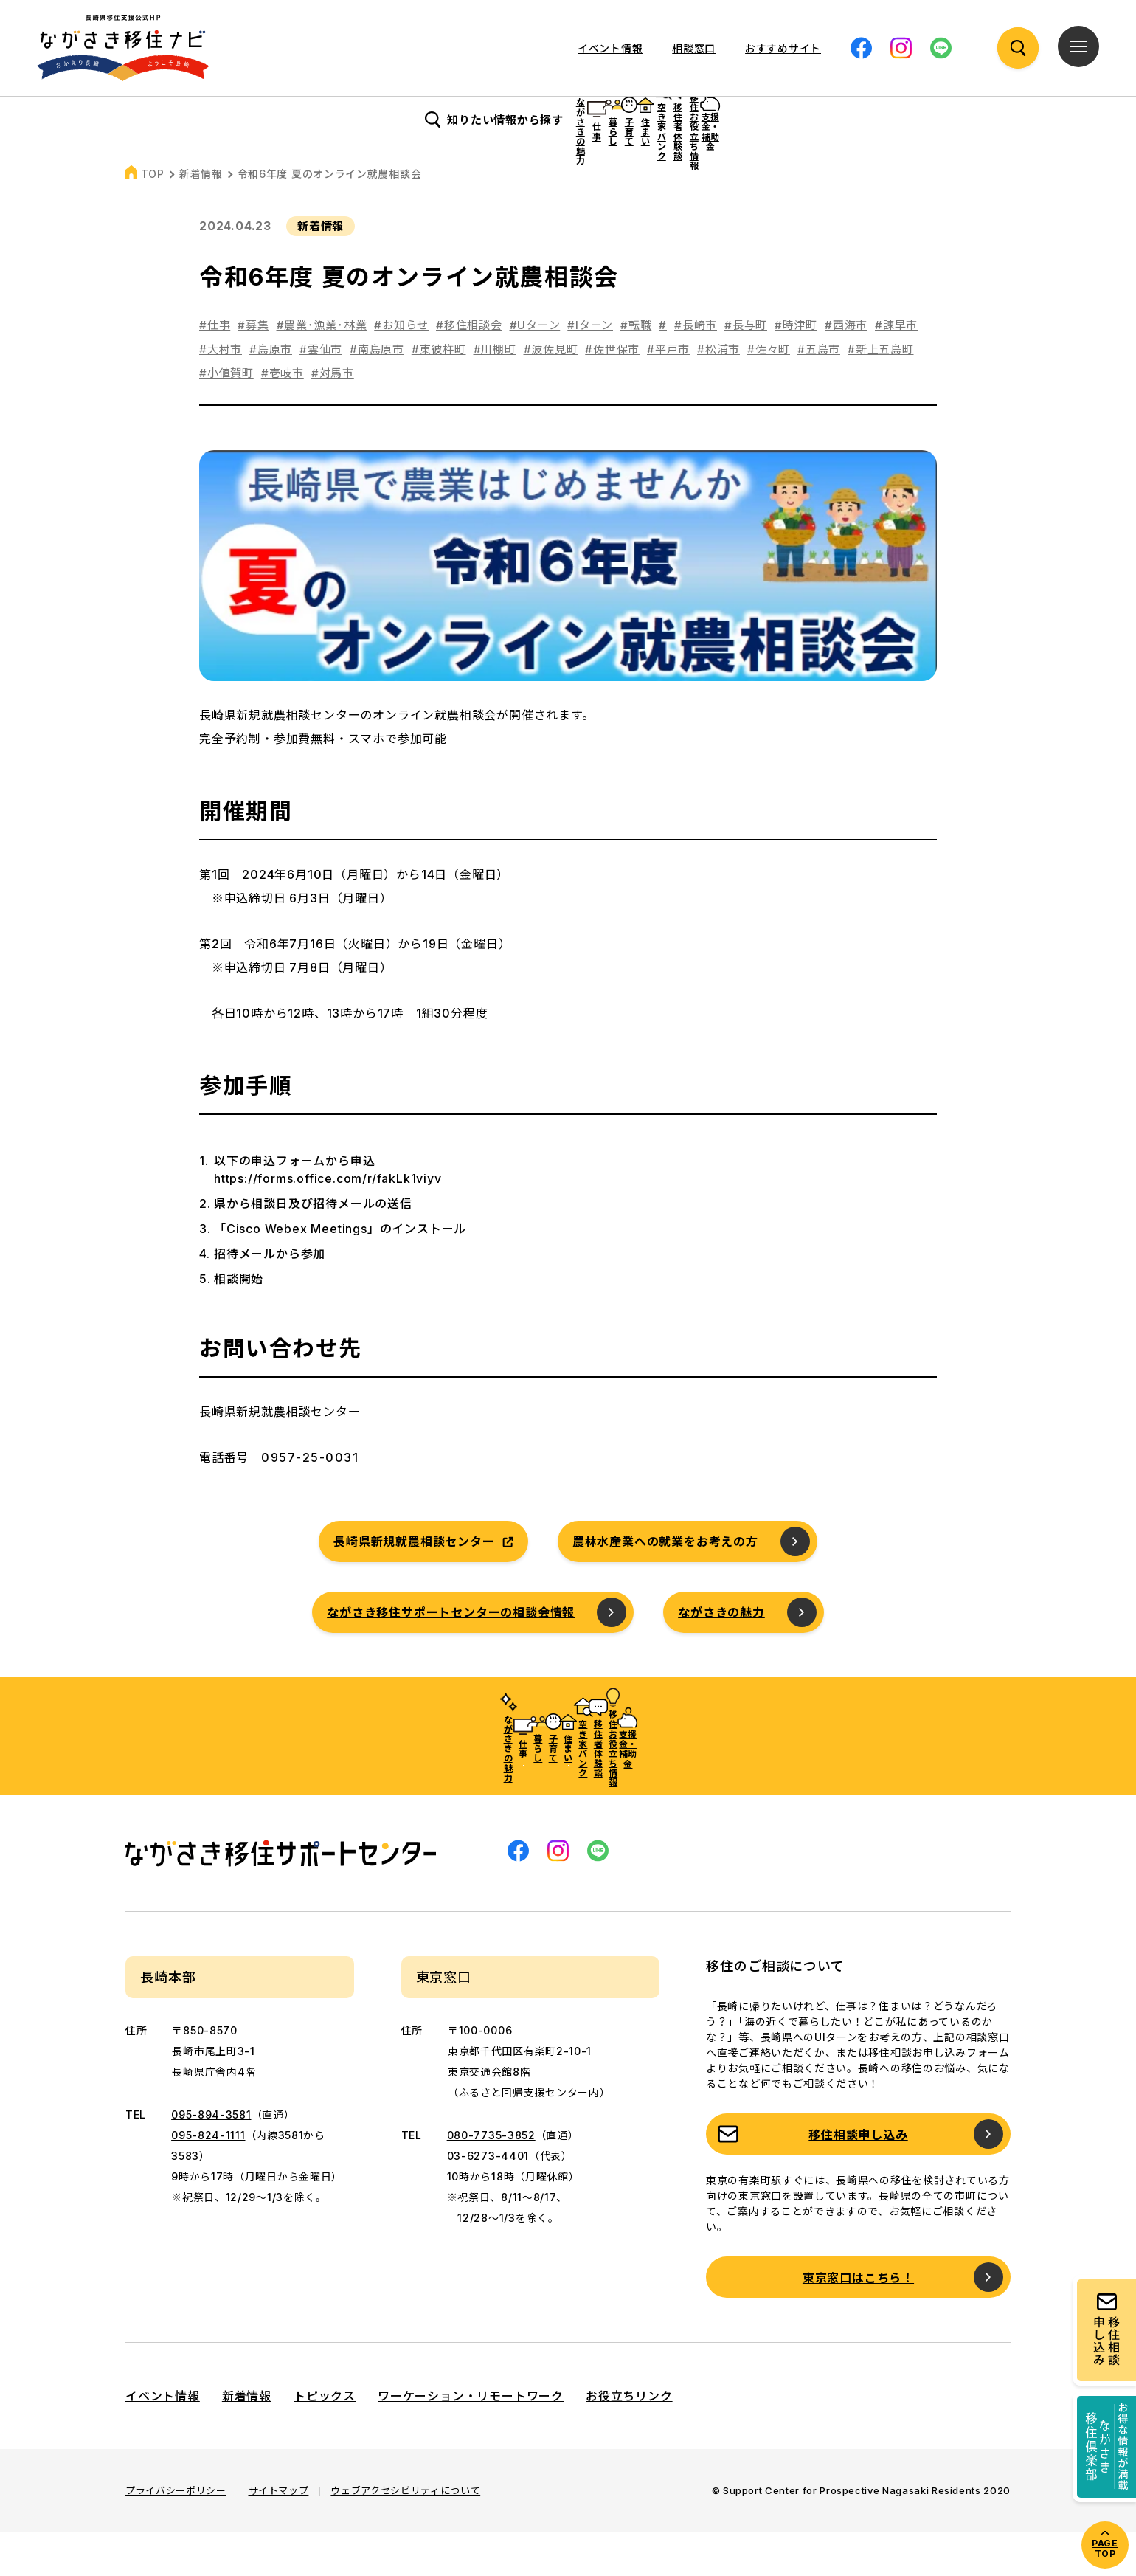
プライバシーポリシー (175, 2534)
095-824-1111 (208, 2178)
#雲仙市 (320, 393)
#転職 (635, 369)
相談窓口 (694, 48)
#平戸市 (668, 393)
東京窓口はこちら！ (858, 2321)
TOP (152, 217)
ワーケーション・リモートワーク (471, 2439)
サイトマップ (279, 2534)
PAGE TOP (1105, 2548)
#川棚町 (495, 393)
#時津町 (796, 369)
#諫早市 (896, 369)
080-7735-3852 (491, 2178)
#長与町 (745, 369)
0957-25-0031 (310, 1501)
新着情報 (201, 217)
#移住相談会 (469, 369)
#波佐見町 (551, 393)
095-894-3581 (211, 2158)
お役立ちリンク (629, 2439)
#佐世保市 (612, 393)
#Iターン (590, 369)
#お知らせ (401, 369)
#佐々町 (768, 393)
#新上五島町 (881, 393)
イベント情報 (610, 48)
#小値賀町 (226, 417)
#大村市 (220, 393)
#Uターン (535, 369)
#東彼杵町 (439, 393)
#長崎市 (695, 369)
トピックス (325, 2439)
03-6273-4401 (488, 2199)
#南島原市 (377, 393)
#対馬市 (332, 417)
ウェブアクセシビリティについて (405, 2534)
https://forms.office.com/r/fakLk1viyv (328, 1222)
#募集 (253, 369)
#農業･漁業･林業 (322, 369)
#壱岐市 (282, 417)
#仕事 (214, 369)
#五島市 (818, 393)
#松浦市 (718, 393)
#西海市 (846, 369)
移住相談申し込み (857, 2178)
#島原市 (270, 393)
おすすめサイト (783, 48)
